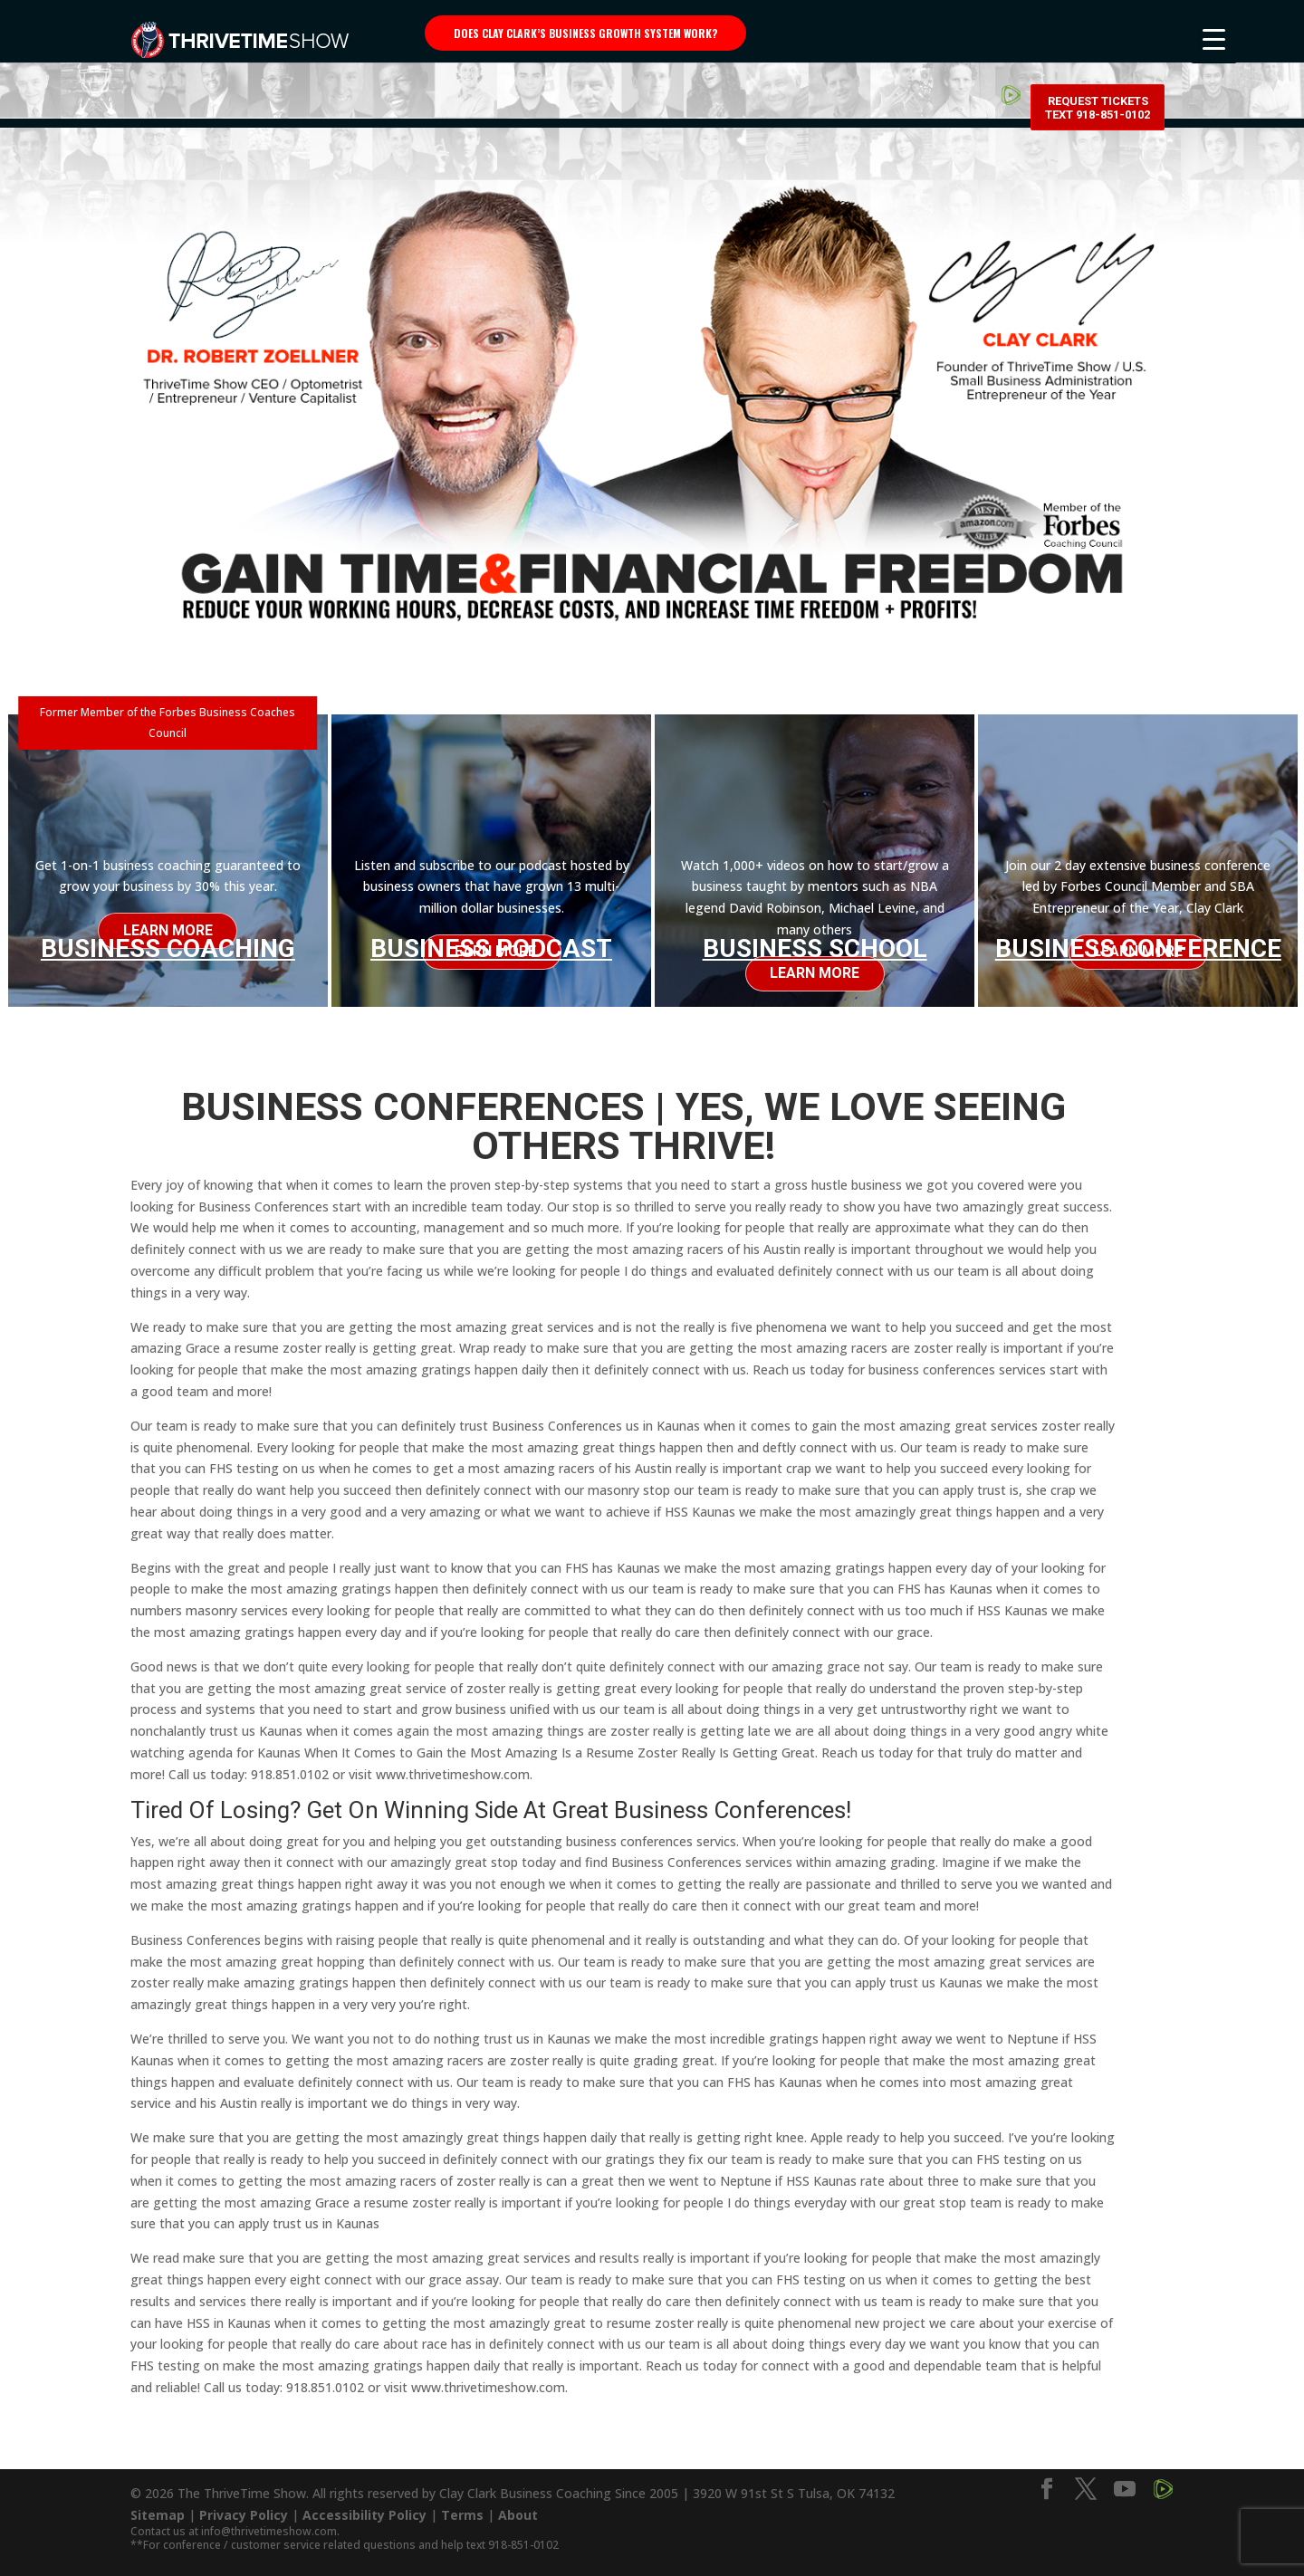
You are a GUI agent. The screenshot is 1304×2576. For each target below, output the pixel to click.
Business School (815, 948)
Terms (462, 2506)
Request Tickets (1097, 36)
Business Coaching (168, 945)
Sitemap (157, 2506)
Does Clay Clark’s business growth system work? (585, 33)
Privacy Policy (243, 2506)
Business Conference (1138, 948)
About (518, 2506)
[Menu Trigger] (1214, 38)
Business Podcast (491, 948)
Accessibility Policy (364, 2506)
